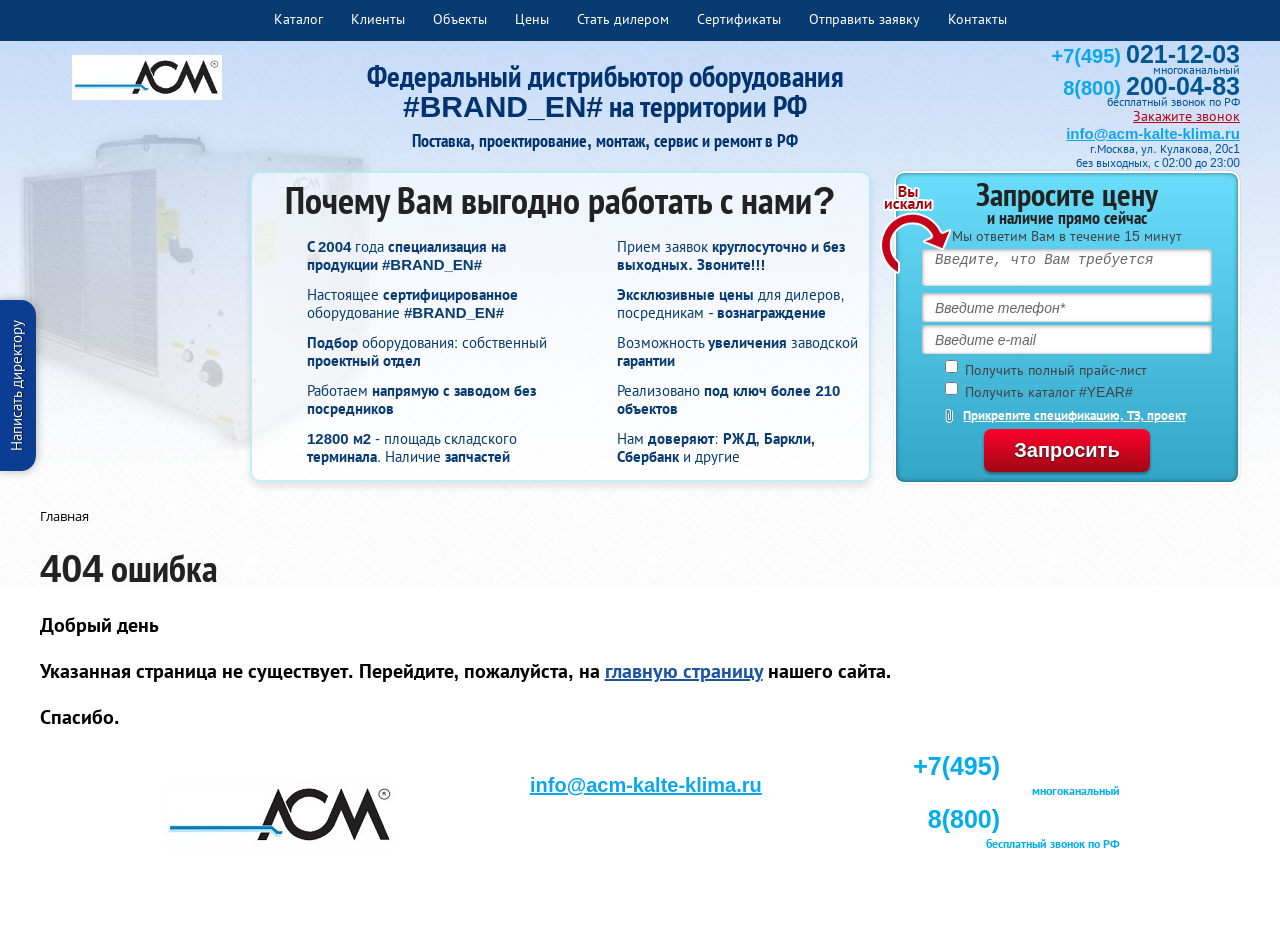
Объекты (460, 19)
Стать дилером (623, 19)
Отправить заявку (864, 19)
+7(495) (1146, 56)
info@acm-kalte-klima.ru (1153, 133)
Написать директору (16, 385)
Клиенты (378, 19)
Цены (532, 19)
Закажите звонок (1186, 116)
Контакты (977, 19)
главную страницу (684, 671)
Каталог (298, 19)
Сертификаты (739, 19)
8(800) (1151, 88)
